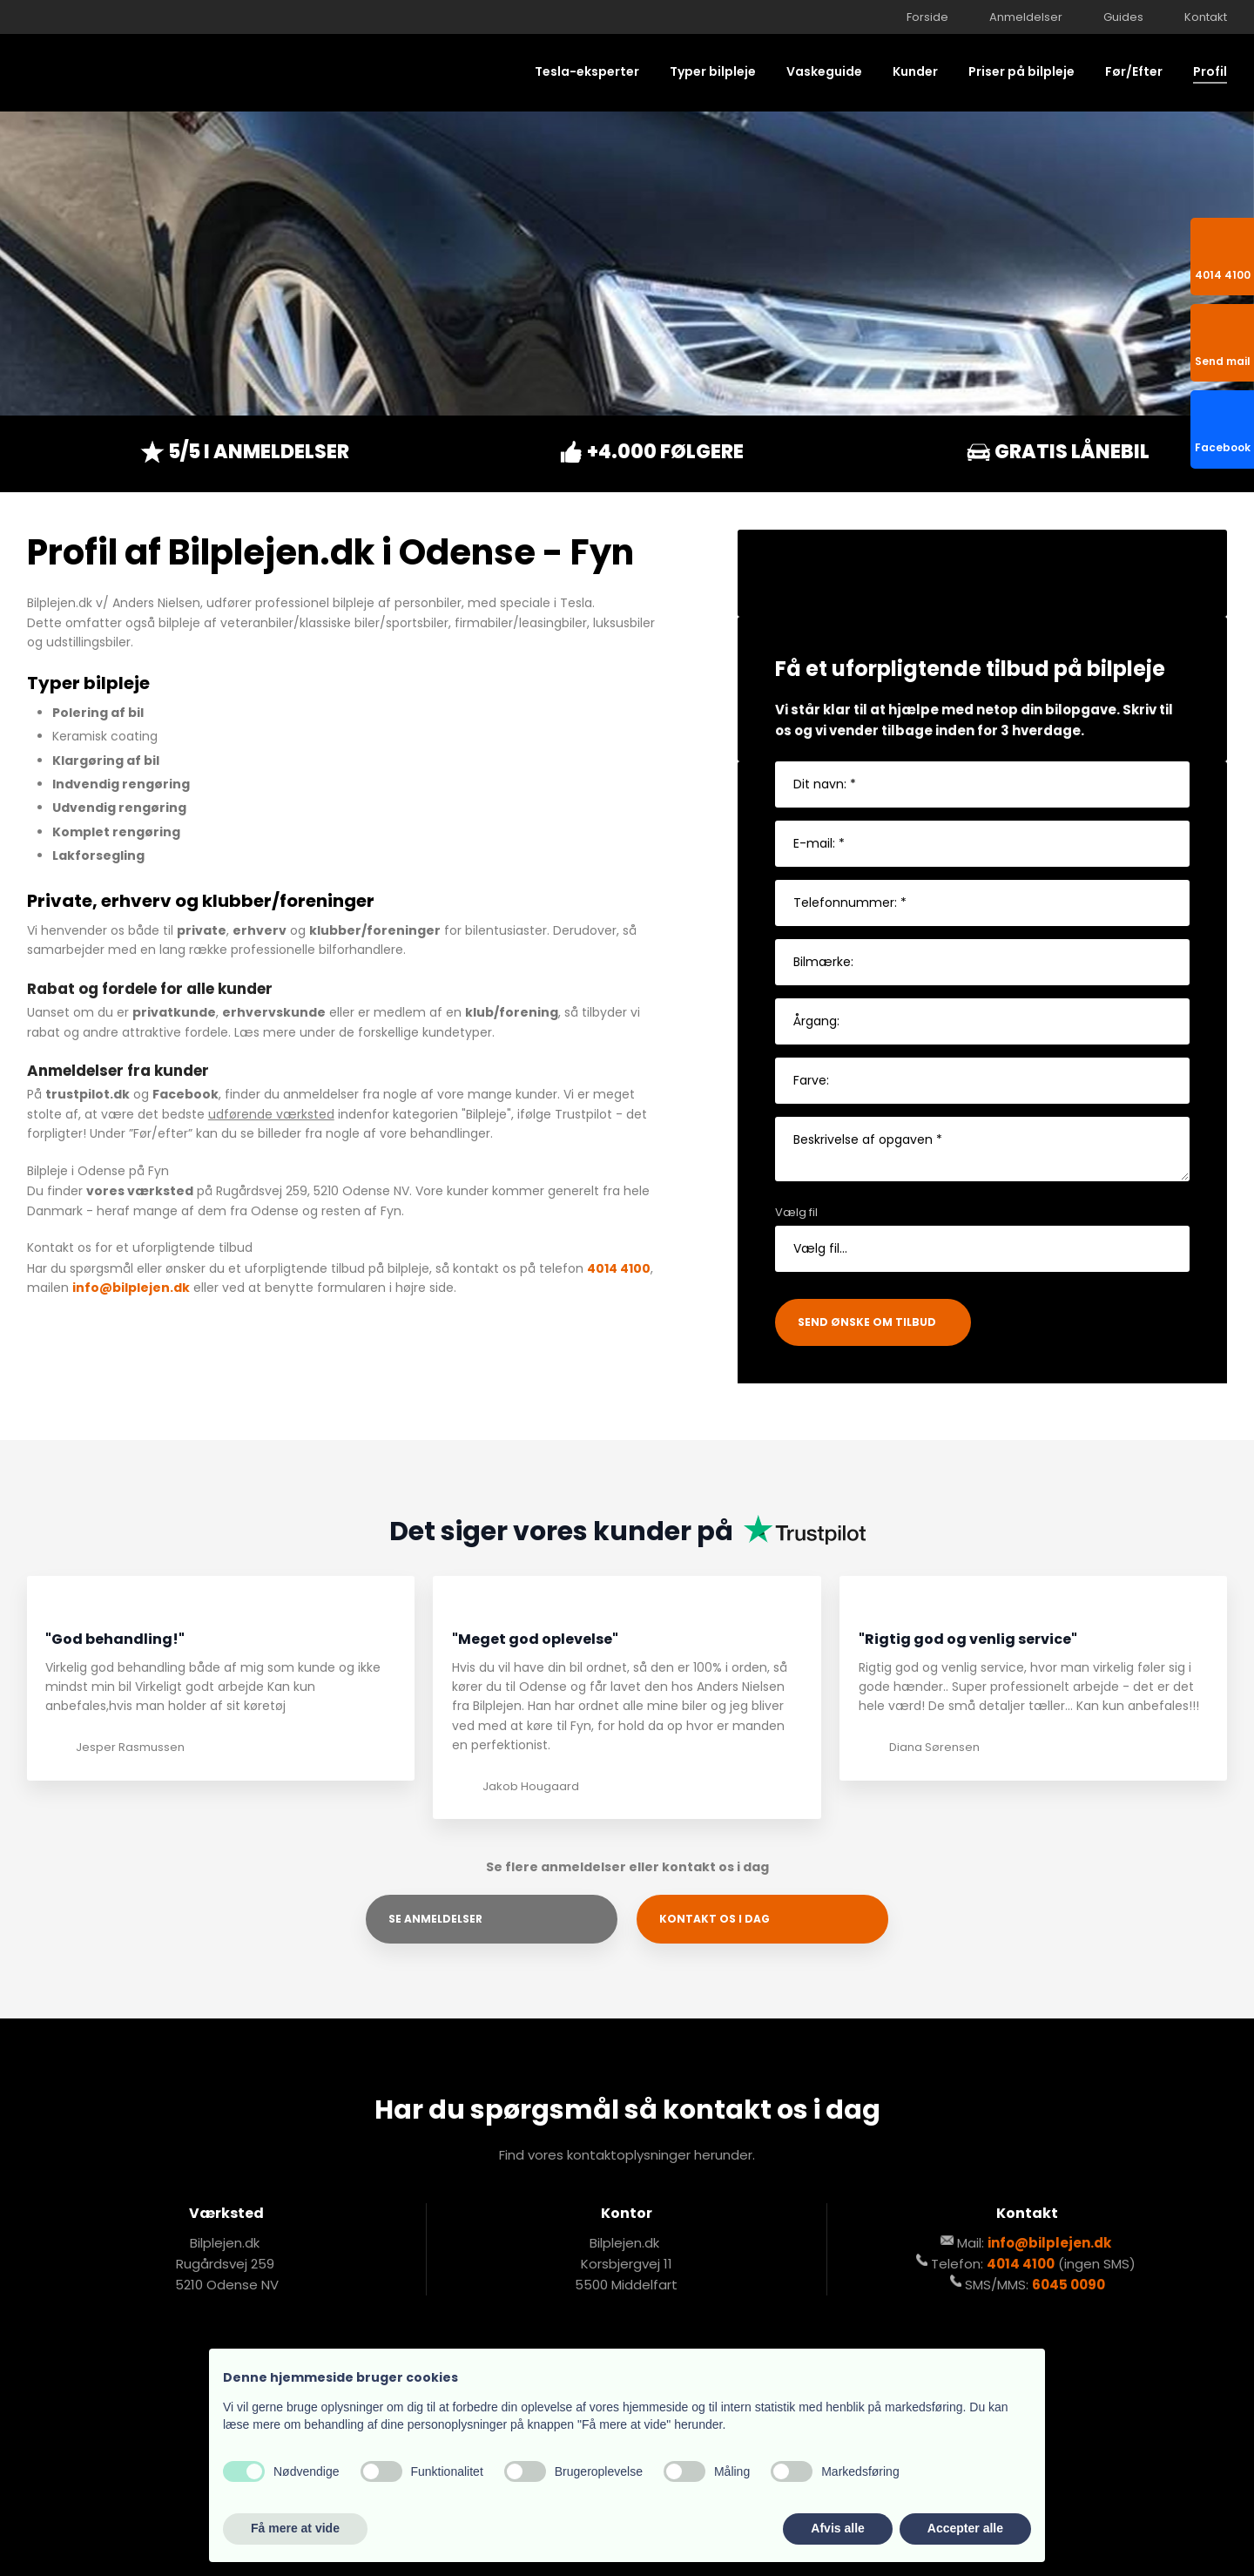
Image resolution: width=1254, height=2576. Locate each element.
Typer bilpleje (713, 71)
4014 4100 (619, 1268)
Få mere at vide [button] (295, 2528)
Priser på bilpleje (1021, 71)
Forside (927, 17)
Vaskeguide (824, 71)
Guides (1123, 17)
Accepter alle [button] (965, 2528)
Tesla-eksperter (587, 71)
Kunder (915, 71)
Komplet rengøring (116, 832)
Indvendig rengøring (121, 784)
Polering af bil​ (98, 712)
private (201, 930)
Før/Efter (1134, 71)
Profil (1210, 71)
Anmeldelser (1025, 17)
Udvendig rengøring (119, 807)
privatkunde (174, 1012)
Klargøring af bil (105, 760)
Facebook (185, 1094)
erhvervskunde (274, 1012)
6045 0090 (1068, 2284)
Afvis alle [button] (837, 2528)
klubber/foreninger (375, 930)
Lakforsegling (98, 855)
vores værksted (139, 1191)
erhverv (260, 930)
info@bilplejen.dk (131, 1287)
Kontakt (1205, 17)
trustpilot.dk (87, 1094)
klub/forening (511, 1012)
